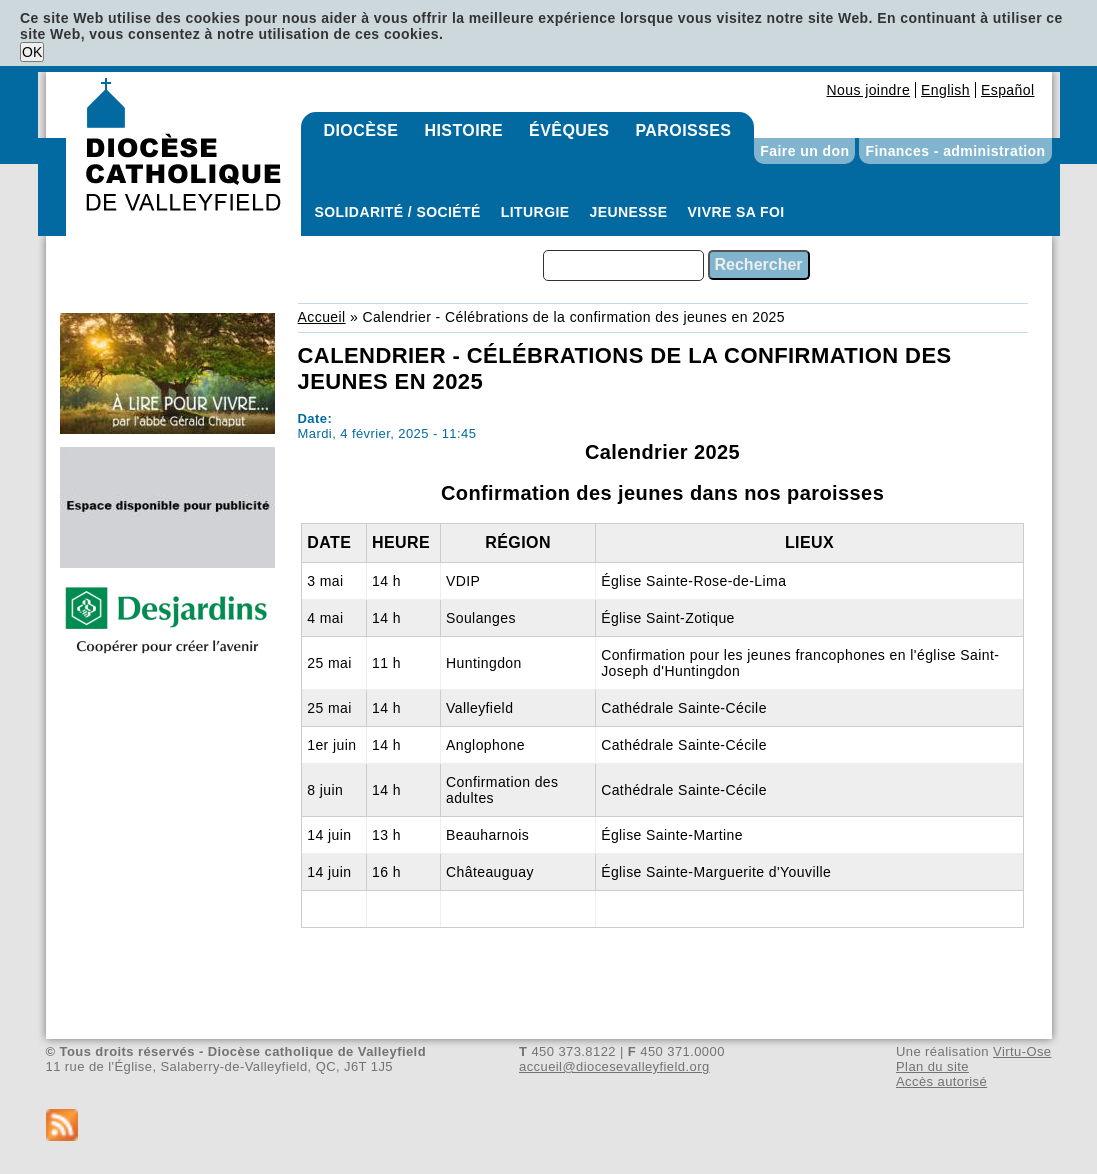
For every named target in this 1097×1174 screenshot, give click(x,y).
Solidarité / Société (398, 212)
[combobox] (623, 265)
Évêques (569, 130)
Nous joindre (868, 90)
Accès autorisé (941, 1081)
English (945, 90)
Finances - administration (955, 151)
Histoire (463, 130)
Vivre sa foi (736, 212)
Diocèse (361, 130)
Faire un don (804, 151)
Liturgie (535, 212)
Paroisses (683, 130)
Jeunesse (629, 212)
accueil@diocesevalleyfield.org (614, 1066)
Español (1008, 90)
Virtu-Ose (1022, 1051)
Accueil (322, 317)
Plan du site (932, 1066)
